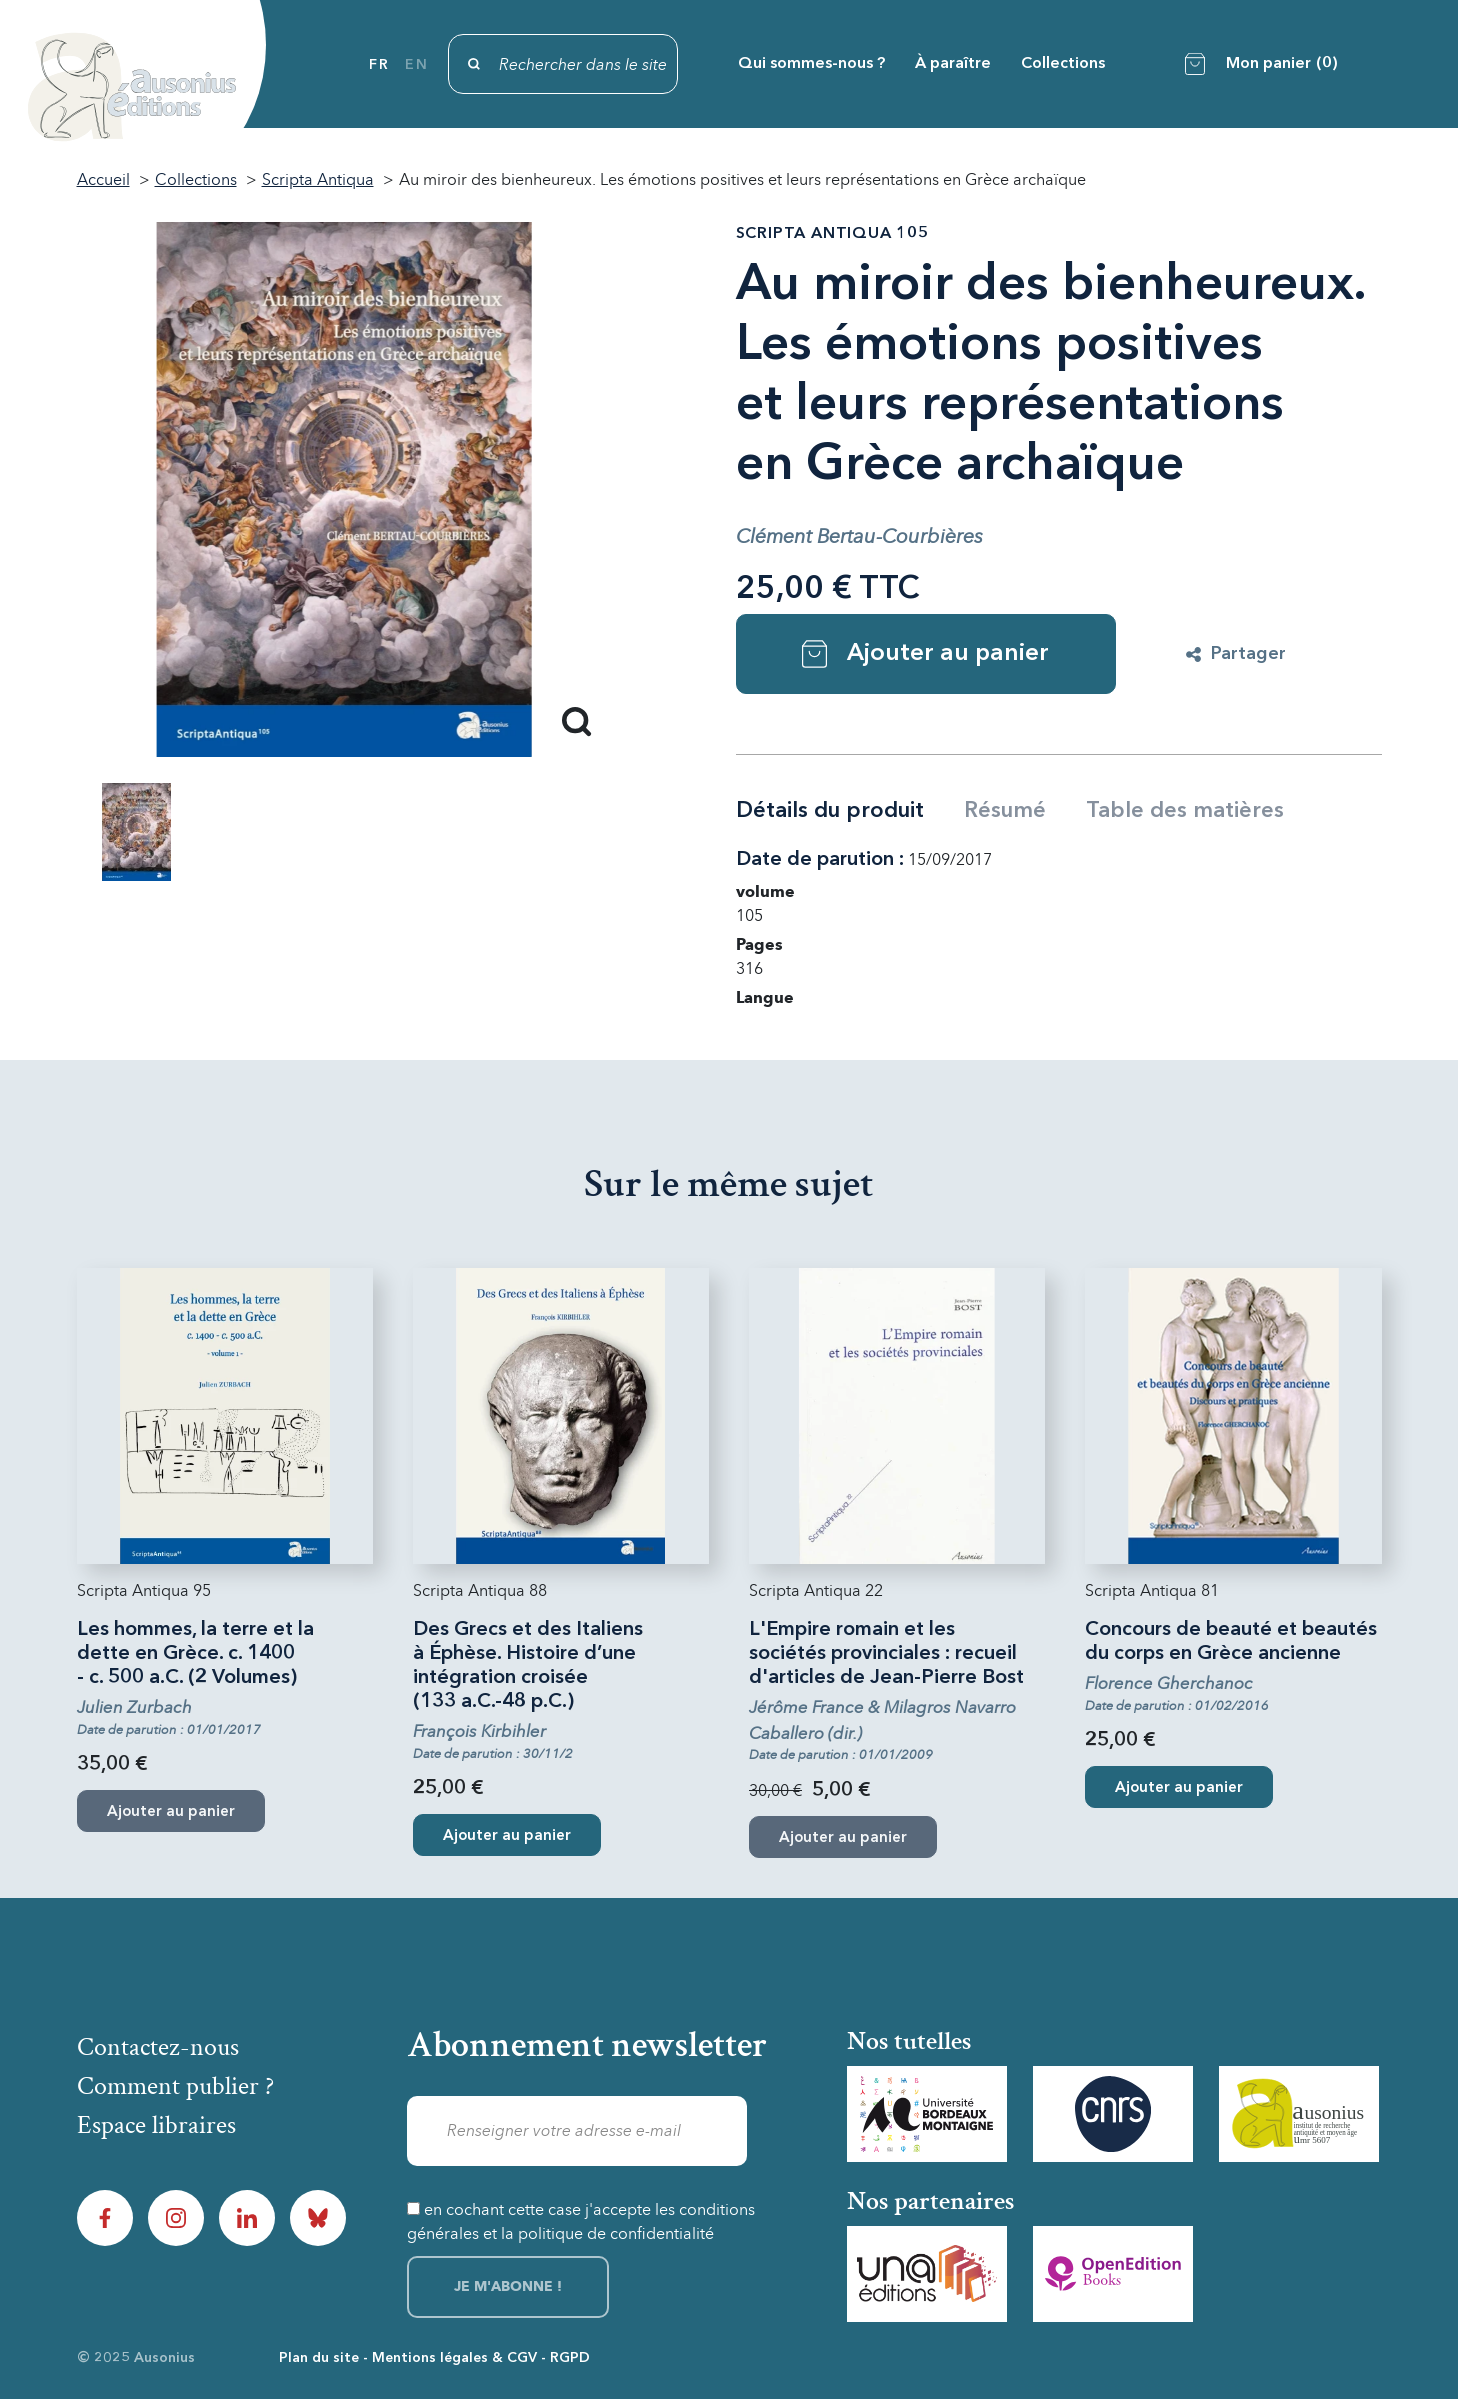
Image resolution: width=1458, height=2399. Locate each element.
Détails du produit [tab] (830, 811)
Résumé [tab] (1005, 811)
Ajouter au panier (925, 654)
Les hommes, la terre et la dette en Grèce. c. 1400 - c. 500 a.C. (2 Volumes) (195, 1654)
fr (379, 65)
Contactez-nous (158, 2047)
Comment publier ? (175, 2086)
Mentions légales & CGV (454, 2358)
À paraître (953, 64)
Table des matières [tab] (1185, 811)
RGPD (570, 2358)
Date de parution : (820, 860)
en (416, 65)
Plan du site (319, 2358)
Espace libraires (156, 2125)
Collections (1063, 64)
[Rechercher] (563, 64)
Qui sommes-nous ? (811, 64)
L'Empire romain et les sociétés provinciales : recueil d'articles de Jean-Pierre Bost (886, 1654)
